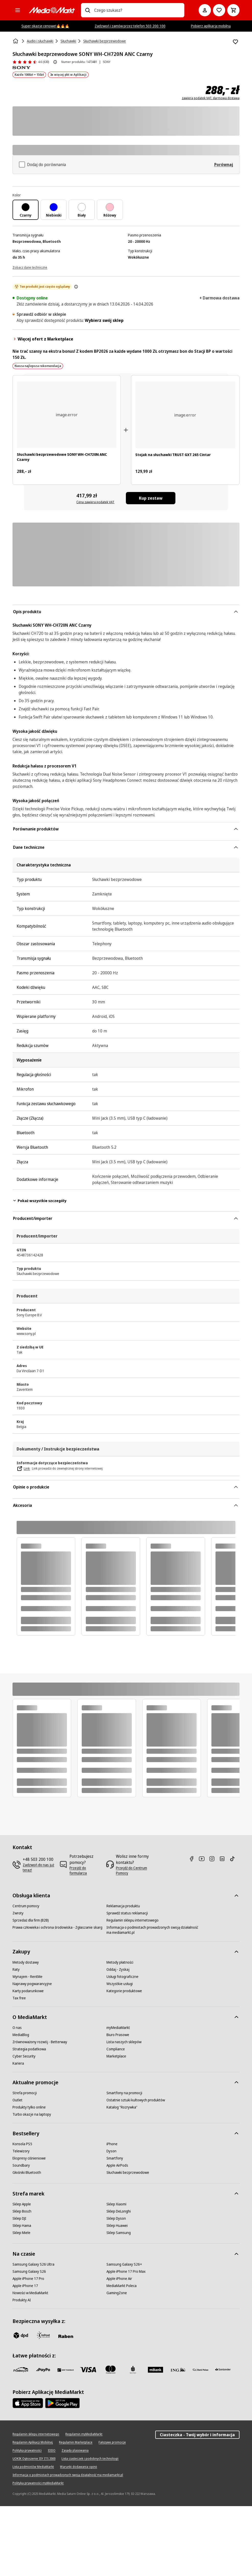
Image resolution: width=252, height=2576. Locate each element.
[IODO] (51, 2450)
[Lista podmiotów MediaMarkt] (33, 2467)
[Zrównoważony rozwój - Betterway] (40, 2041)
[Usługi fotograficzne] (122, 1976)
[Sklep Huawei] (117, 2225)
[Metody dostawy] (26, 1962)
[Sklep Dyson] (116, 2218)
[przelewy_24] (21, 2370)
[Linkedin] (224, 1858)
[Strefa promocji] (25, 2092)
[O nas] (17, 2027)
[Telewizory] (21, 2151)
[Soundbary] (21, 2165)
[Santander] (223, 2371)
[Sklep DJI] (19, 2218)
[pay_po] (43, 2370)
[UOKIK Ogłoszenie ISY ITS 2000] (34, 2459)
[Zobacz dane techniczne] (30, 267)
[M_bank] (155, 2370)
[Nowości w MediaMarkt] (30, 2292)
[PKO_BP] (133, 2370)
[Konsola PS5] (22, 2143)
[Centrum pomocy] (26, 1906)
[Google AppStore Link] (62, 2403)
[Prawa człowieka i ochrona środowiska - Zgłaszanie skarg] (57, 1927)
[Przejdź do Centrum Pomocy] (137, 1870)
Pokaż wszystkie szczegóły (39, 1200)
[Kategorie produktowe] (124, 1990)
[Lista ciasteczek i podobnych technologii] (90, 2459)
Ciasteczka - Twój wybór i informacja (197, 2435)
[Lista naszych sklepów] (123, 2041)
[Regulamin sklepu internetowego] (132, 1920)
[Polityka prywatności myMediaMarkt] (38, 2483)
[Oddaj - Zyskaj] (117, 1969)
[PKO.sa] (200, 2370)
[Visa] (88, 2370)
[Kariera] (18, 2063)
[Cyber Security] (24, 2056)
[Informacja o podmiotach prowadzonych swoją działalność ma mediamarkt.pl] (153, 1930)
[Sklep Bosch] (22, 2211)
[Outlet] (17, 2100)
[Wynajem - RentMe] (27, 1976)
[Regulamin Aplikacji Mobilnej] (33, 2442)
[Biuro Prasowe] (117, 2034)
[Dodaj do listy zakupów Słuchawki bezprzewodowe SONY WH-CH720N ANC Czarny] (235, 42)
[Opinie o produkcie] (31, 62)
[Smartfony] (114, 2158)
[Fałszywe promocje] (112, 2442)
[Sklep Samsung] (118, 2232)
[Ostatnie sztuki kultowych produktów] (135, 2100)
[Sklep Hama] (22, 2225)
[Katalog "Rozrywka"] (121, 2107)
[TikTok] (234, 1858)
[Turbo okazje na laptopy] (32, 2114)
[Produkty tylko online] (29, 2107)
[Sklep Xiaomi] (116, 2204)
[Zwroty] (18, 1913)
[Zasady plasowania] (75, 2450)
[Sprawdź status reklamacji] (127, 1913)
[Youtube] (204, 1858)
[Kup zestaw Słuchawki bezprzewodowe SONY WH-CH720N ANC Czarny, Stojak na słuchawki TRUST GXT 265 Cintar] (150, 498)
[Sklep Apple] (22, 2204)
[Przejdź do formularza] (85, 1870)
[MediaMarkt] (52, 10)
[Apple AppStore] (28, 2403)
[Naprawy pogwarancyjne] (32, 1983)
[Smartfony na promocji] (124, 2092)
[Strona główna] (16, 41)
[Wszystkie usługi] (119, 1983)
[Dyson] (111, 2151)
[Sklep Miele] (21, 2232)
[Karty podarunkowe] (28, 1990)
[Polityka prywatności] (27, 2450)
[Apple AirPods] (117, 2165)
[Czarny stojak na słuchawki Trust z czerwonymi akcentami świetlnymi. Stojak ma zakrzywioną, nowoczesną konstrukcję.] (185, 415)
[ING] (178, 2370)
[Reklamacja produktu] (123, 1906)
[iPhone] (111, 2143)
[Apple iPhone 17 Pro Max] (126, 2271)
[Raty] (16, 1969)
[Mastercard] (110, 2370)
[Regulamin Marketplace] (75, 2442)
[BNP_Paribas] (65, 2370)
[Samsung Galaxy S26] (29, 2271)
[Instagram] (214, 1858)
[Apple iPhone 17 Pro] (28, 2278)
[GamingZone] (116, 2292)
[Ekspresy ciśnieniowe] (29, 2158)
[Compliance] (115, 2049)
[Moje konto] (205, 10)
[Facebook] (193, 1858)
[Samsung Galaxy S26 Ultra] (33, 2264)
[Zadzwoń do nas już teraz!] (39, 1867)
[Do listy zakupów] (219, 10)
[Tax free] (19, 1998)
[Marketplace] (116, 2056)
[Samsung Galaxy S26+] (124, 2264)
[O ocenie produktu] (55, 62)
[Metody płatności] (119, 1962)
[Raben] (65, 2336)
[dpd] (21, 2335)
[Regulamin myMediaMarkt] (83, 2434)
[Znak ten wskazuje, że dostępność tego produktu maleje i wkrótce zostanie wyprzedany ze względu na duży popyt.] (76, 287)
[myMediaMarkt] (118, 2027)
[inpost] (43, 2335)
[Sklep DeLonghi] (118, 2211)
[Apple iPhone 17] (25, 2285)
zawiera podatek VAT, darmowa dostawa (210, 98)
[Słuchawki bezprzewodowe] (127, 2172)
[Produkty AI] (22, 2300)
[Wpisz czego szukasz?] (87, 10)
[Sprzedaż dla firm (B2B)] (31, 1920)
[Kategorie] (18, 10)
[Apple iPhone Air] (119, 2278)
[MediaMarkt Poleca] (121, 2285)
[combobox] (137, 10)
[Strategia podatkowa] (29, 2049)
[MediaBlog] (21, 2034)
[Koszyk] (233, 10)
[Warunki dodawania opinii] (78, 2467)
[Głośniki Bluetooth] (27, 2172)
